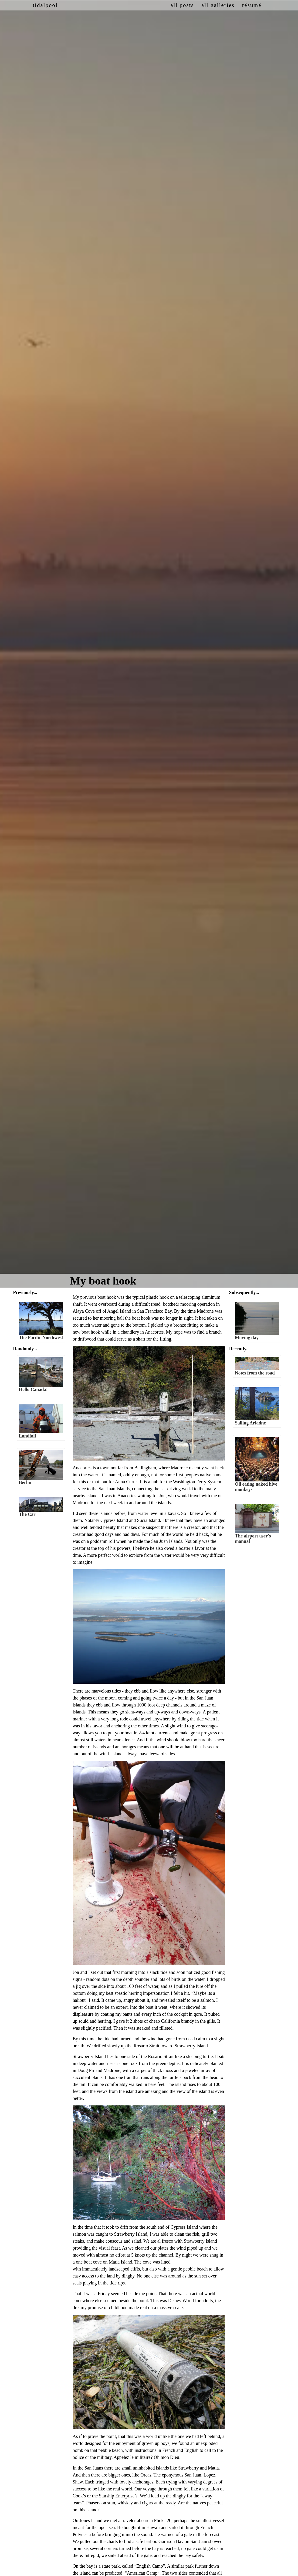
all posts (182, 5)
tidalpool (45, 5)
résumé (251, 5)
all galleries (217, 5)
